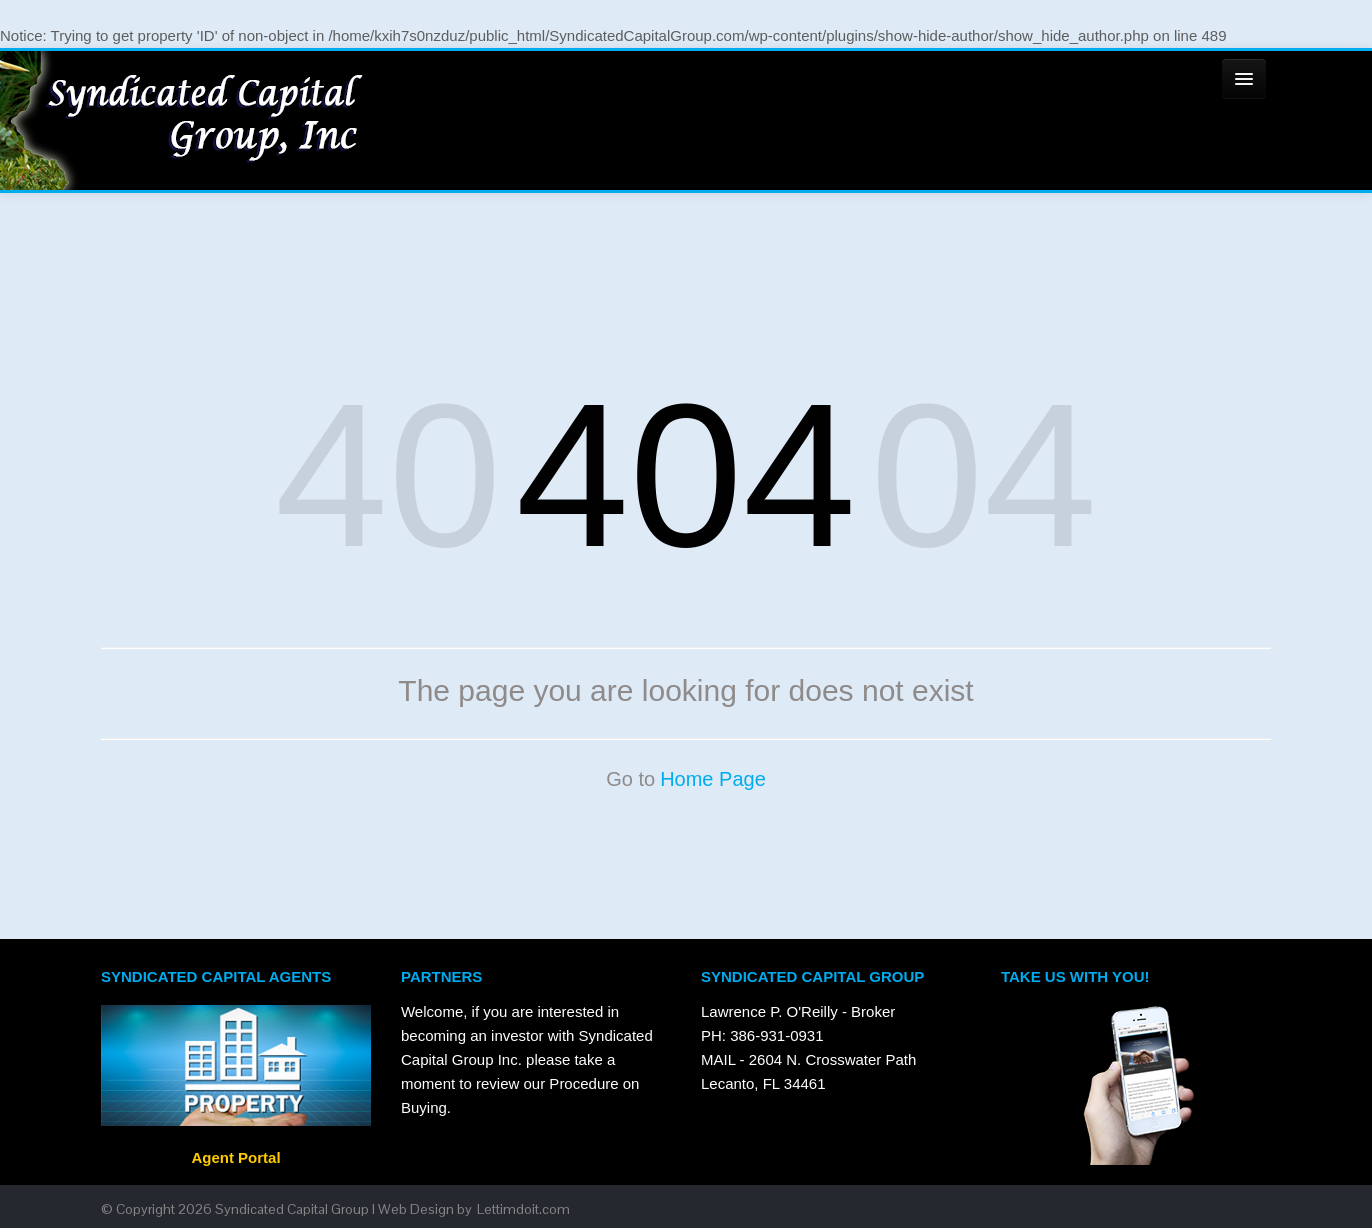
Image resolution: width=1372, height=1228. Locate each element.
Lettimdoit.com (523, 1209)
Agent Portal (235, 1157)
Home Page (713, 779)
